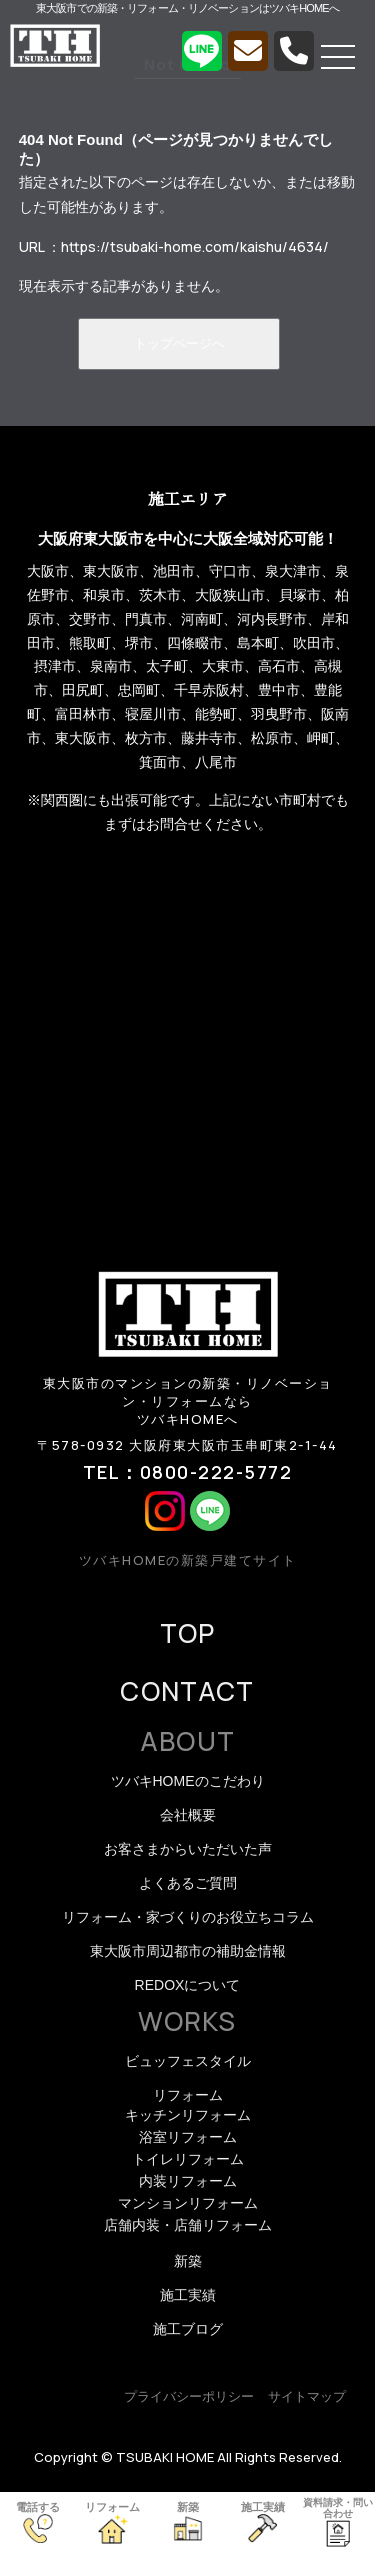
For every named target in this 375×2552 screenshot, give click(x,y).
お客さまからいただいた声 (188, 1849)
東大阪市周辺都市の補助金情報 (188, 1951)
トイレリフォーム (188, 2159)
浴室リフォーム (188, 2137)
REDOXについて (188, 1985)
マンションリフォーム (188, 2203)
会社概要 (188, 1815)
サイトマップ (307, 2396)
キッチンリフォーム (188, 2115)
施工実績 (188, 2295)
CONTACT (187, 1691)
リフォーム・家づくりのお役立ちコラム (188, 1917)
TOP (188, 1633)
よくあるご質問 (188, 1883)
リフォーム (188, 2095)
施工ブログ (188, 2329)
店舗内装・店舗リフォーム (188, 2225)
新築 (188, 2261)
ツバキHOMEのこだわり (188, 1781)
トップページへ (179, 343)
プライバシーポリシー (189, 2396)
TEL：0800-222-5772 (188, 1472)
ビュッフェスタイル (188, 2061)
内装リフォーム (188, 2181)
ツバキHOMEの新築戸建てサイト (188, 1560)
